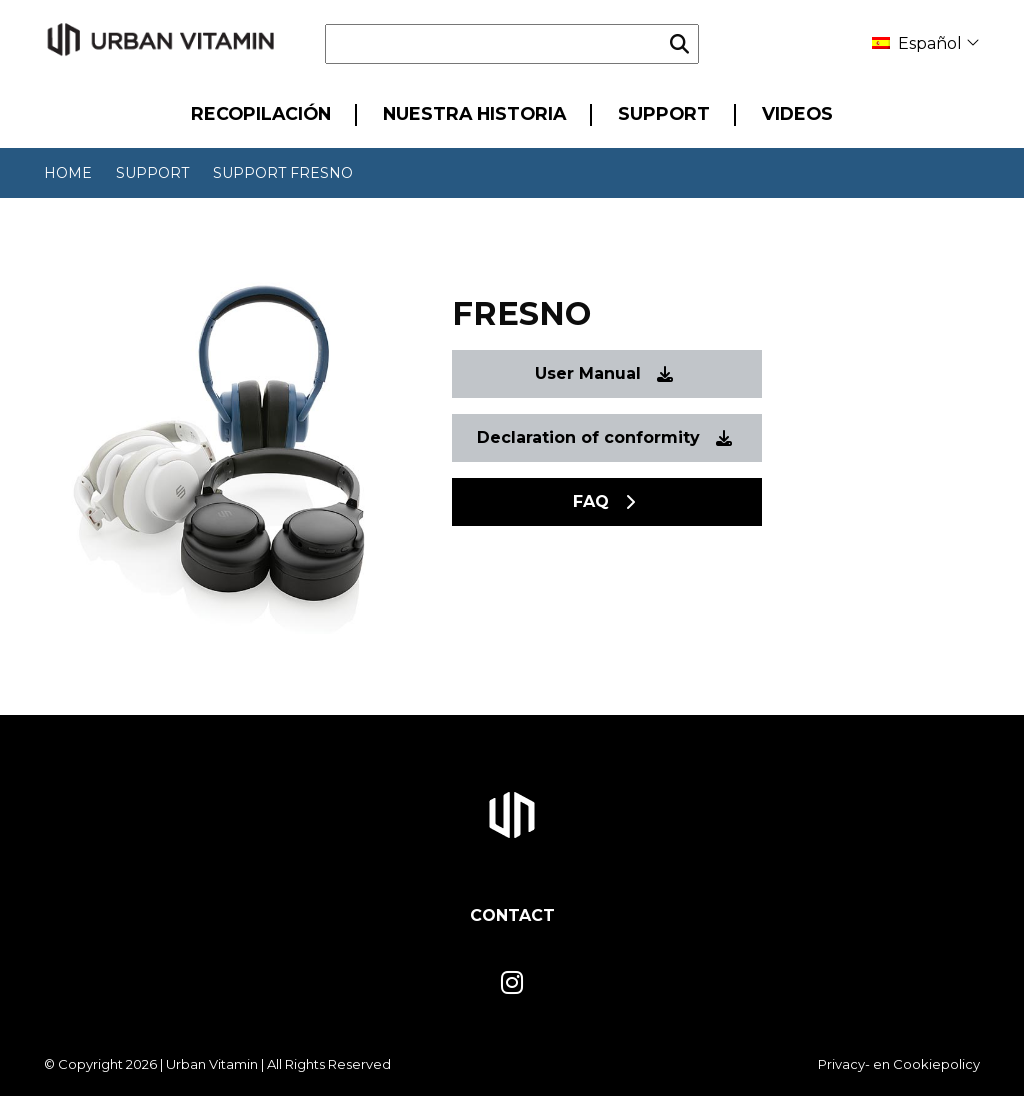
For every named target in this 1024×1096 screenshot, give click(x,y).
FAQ (604, 501)
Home (68, 173)
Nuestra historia (474, 113)
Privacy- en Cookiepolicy (899, 1064)
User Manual (604, 373)
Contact (512, 915)
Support (664, 113)
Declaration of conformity (604, 437)
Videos (797, 113)
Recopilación (261, 113)
